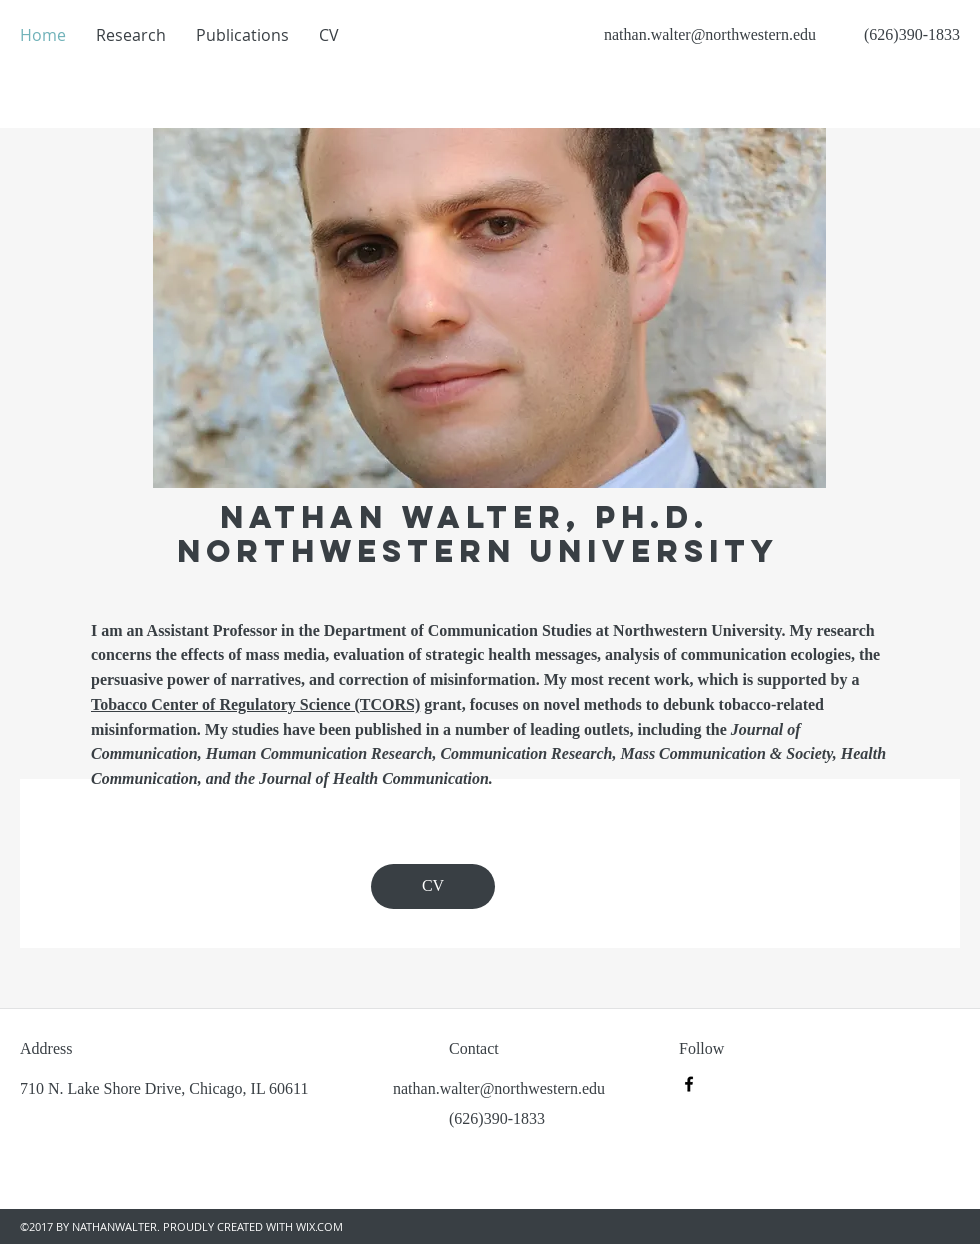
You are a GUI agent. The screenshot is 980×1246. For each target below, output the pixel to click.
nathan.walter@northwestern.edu (710, 34)
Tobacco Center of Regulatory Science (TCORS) (255, 704)
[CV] (433, 886)
